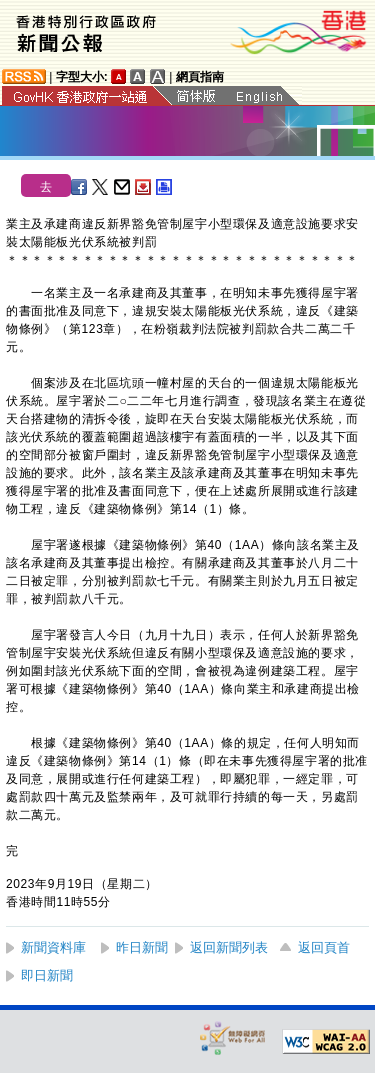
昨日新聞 (142, 947)
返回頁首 (324, 947)
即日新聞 (47, 975)
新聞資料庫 (53, 947)
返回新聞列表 (229, 947)
